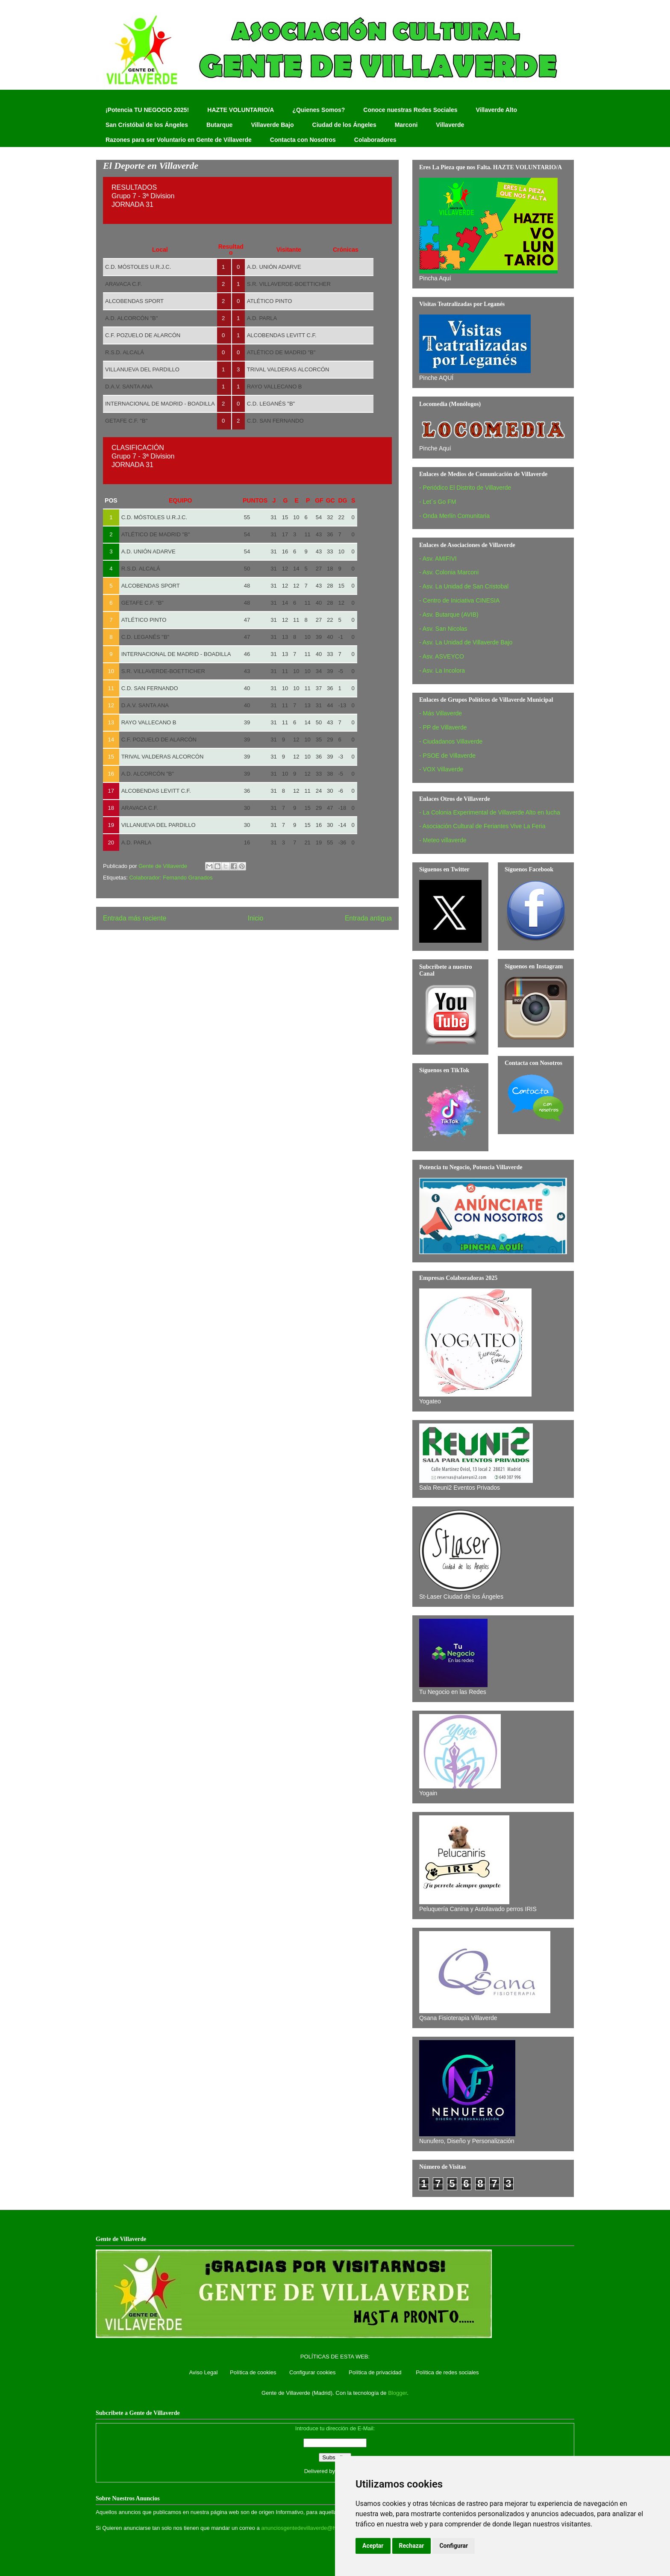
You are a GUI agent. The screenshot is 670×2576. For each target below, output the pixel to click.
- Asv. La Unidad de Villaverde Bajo (465, 642)
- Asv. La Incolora (442, 670)
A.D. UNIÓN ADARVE (274, 267)
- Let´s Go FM (437, 501)
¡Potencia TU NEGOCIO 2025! (147, 109)
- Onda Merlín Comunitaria (454, 515)
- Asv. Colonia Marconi (449, 572)
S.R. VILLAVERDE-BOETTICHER (289, 284)
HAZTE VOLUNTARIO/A (240, 109)
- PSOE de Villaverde (447, 755)
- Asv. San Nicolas (443, 628)
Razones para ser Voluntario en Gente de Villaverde (179, 139)
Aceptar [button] (373, 2545)
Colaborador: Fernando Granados (170, 877)
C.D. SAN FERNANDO (275, 421)
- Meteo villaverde (443, 840)
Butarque (219, 124)
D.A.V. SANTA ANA (129, 386)
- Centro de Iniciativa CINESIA (459, 600)
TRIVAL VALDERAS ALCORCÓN (288, 369)
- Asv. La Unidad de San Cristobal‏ (463, 586)
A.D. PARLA (262, 318)
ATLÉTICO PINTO (269, 301)
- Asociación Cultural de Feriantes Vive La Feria (482, 826)
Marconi (406, 124)
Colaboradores (375, 139)
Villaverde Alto (496, 109)
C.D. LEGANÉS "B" (271, 403)
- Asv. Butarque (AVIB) (449, 614)
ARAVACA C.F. (123, 284)
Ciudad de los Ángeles (344, 124)
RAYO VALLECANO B (274, 386)
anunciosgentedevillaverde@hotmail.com (311, 2528)
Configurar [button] (453, 2545)
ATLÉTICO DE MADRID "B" (281, 352)
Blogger (397, 2393)
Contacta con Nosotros (303, 139)
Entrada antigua (368, 918)
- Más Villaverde (440, 713)
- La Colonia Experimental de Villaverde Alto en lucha (489, 812)
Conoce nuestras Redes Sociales (410, 109)
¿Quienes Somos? (318, 109)
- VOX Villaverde (441, 769)
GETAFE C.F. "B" (126, 421)
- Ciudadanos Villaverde (450, 741)
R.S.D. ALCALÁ (124, 352)
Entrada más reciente (134, 918)
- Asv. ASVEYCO (441, 656)
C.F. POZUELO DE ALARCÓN (142, 335)
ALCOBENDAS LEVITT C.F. (282, 335)
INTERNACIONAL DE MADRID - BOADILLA (160, 403)
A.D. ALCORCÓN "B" (131, 318)
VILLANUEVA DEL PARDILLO (142, 369)
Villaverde (450, 124)
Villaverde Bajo (272, 124)
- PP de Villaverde (443, 727)
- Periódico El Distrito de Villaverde (465, 487)
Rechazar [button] (411, 2545)
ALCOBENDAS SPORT (134, 301)
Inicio (255, 918)
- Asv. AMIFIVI (438, 558)
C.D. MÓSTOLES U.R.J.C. (138, 267)
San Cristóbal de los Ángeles (147, 124)
